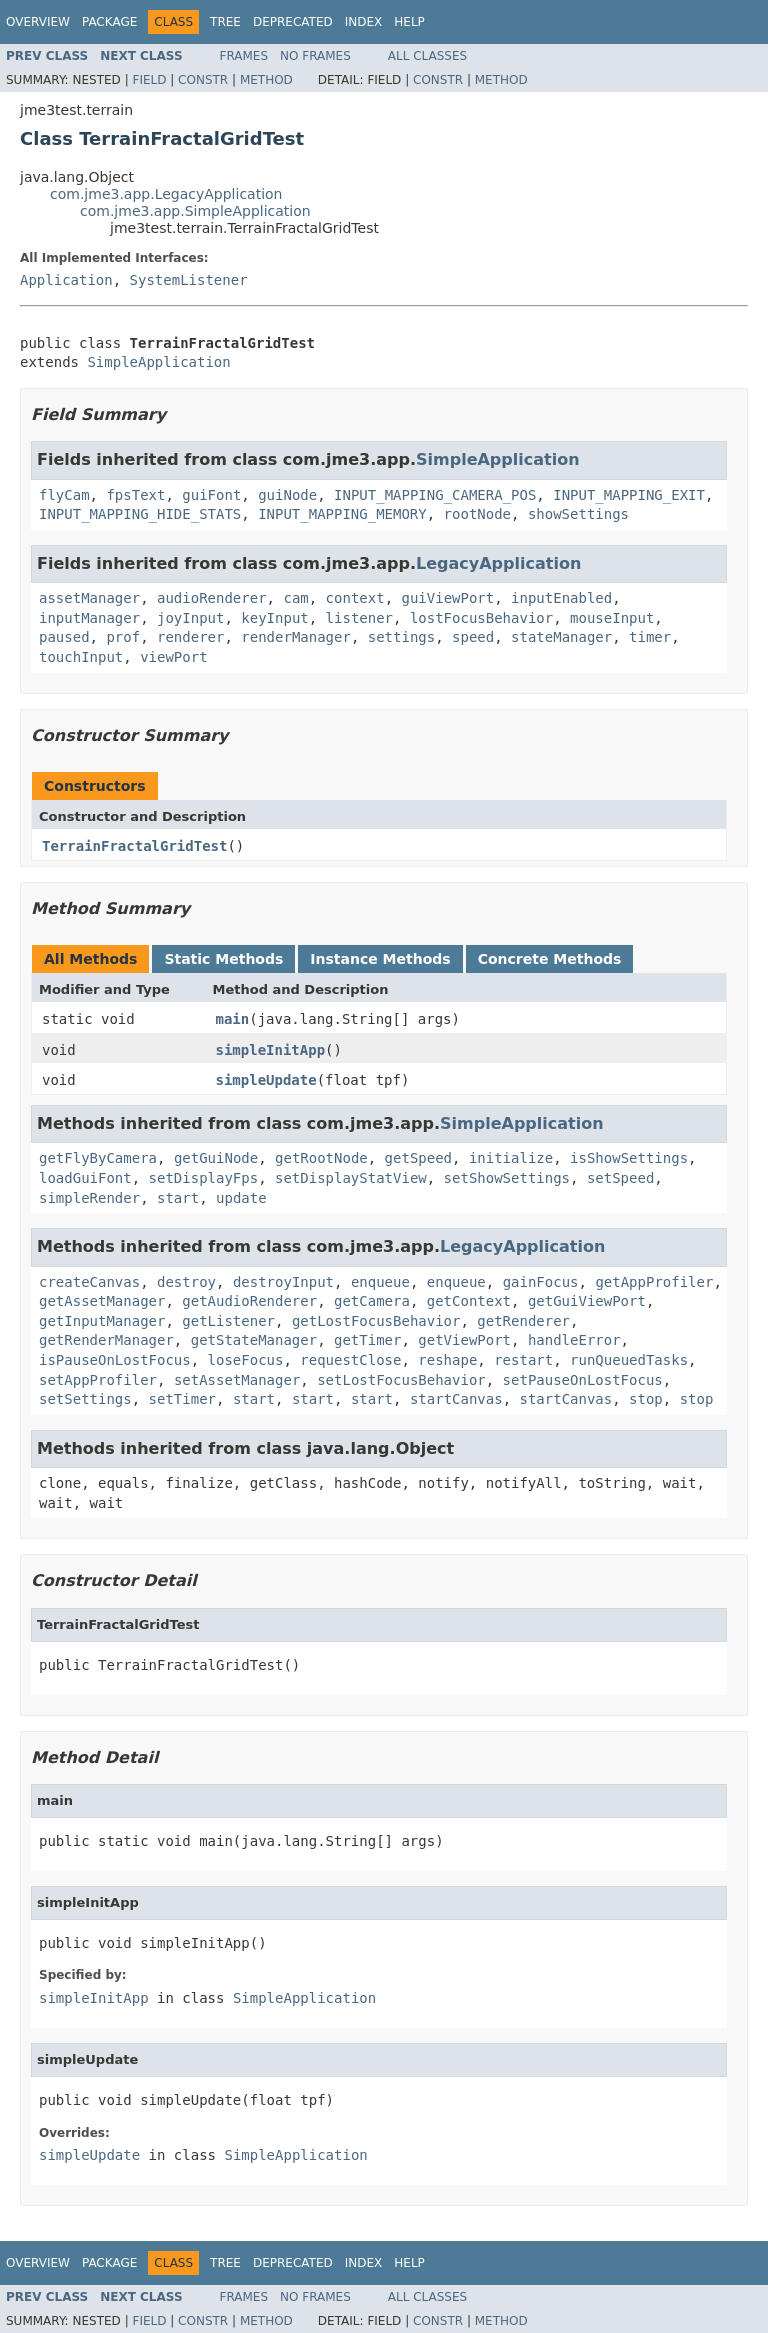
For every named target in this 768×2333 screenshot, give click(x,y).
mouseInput (612, 618)
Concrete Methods (550, 959)
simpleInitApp (271, 1050)
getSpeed (418, 1158)
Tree (225, 22)
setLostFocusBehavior (401, 1380)
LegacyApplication (498, 563)
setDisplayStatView (351, 1178)
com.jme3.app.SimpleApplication (195, 211)
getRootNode (321, 1158)
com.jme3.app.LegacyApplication (166, 194)
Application (66, 280)
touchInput (81, 657)
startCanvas (456, 1399)
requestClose (350, 1360)
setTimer (182, 1399)
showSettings (578, 514)
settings (401, 637)
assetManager (89, 598)
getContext (469, 1301)
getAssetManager (102, 1301)
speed (473, 637)
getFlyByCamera (98, 1158)
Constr (203, 80)
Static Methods (223, 959)
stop (646, 1399)
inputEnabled (561, 598)
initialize (511, 1158)
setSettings (85, 1399)
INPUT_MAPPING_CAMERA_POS (435, 495)
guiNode (287, 495)
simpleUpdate (266, 1080)
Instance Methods (380, 959)
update (241, 1198)
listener (359, 618)
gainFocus (541, 1282)
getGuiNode (216, 1158)
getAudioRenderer (249, 1301)
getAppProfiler (654, 1282)
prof (123, 637)
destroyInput (283, 1282)
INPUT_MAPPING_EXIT (629, 495)
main (233, 1019)
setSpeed (620, 1178)
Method (266, 80)
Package (109, 22)
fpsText (135, 495)
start (178, 1198)
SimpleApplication (158, 362)
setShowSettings (507, 1178)
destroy (186, 1282)
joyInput (190, 618)
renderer (190, 637)
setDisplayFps (204, 1178)
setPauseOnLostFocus (583, 1380)
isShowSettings (629, 1158)
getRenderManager (106, 1340)
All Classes (427, 56)
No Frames (315, 56)
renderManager (296, 637)
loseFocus (246, 1360)
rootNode (477, 514)
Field (149, 80)
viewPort (173, 657)
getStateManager (254, 1340)
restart (523, 1360)
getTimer (367, 1340)
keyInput (274, 618)
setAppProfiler (98, 1380)
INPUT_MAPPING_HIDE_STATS (140, 514)
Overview (38, 22)
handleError (574, 1340)
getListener (228, 1321)
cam (295, 598)
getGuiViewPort (587, 1301)
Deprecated (293, 22)
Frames (244, 56)
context (355, 598)
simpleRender (89, 1198)
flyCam (64, 495)
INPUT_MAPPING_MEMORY (342, 514)
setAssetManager (237, 1380)
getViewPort (464, 1340)
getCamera (372, 1301)
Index (364, 22)
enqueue (380, 1282)
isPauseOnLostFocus (115, 1360)
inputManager (89, 618)
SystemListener (189, 280)
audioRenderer (212, 598)
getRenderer (523, 1321)
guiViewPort (447, 598)
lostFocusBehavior (481, 618)
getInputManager (102, 1321)
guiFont (211, 495)
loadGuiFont (85, 1178)
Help (409, 22)
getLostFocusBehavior (376, 1321)
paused (64, 637)
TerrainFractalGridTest (134, 846)
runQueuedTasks (629, 1360)
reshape (447, 1360)
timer (650, 637)
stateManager (561, 637)
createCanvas (89, 1282)
